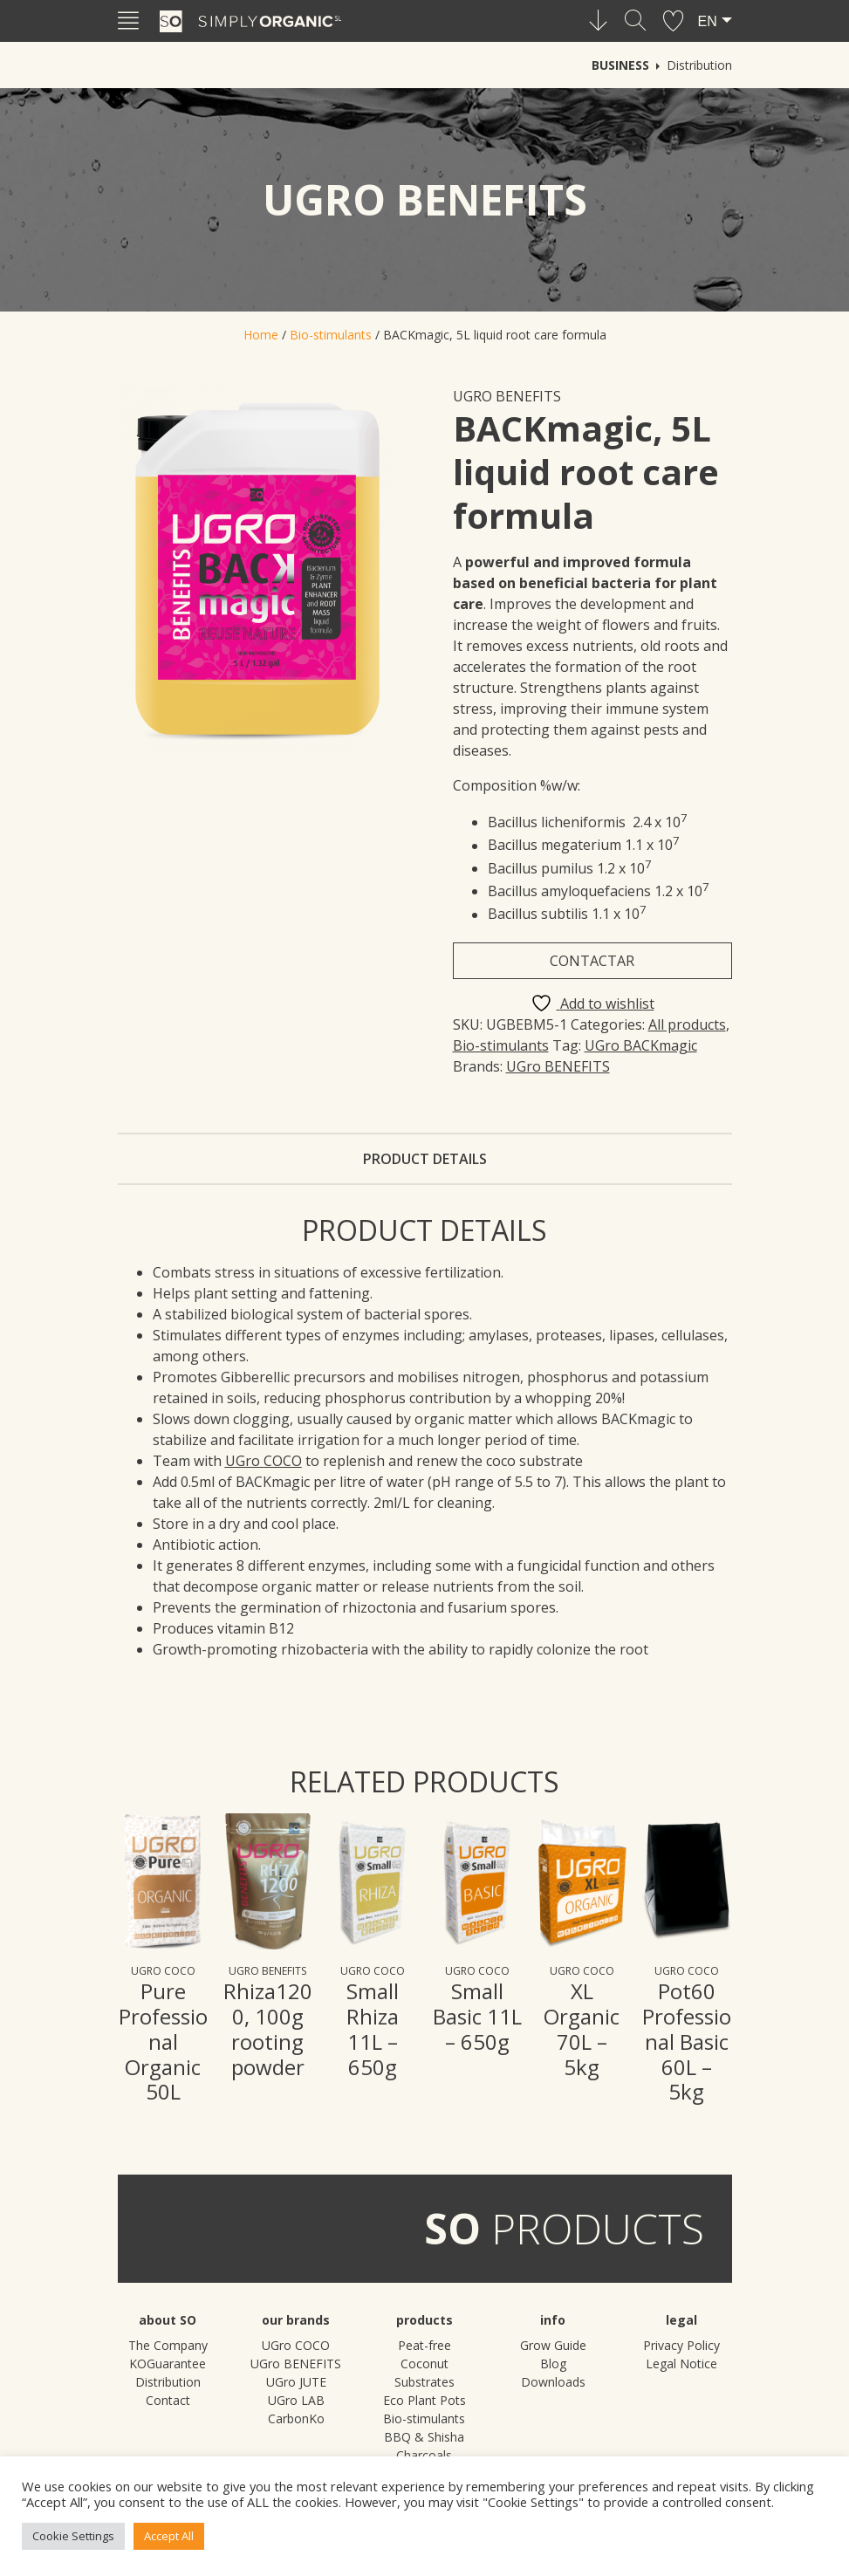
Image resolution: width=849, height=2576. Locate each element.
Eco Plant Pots (424, 2400)
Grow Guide (553, 2345)
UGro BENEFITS (507, 396)
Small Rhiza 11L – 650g (372, 2028)
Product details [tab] (425, 1158)
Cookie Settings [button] (73, 2536)
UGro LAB (296, 2400)
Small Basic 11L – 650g (477, 2016)
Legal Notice (681, 2363)
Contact (168, 2400)
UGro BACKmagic (641, 1045)
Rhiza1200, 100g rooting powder (267, 2028)
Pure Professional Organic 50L (163, 2041)
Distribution (699, 65)
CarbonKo (296, 2418)
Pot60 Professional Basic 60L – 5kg (686, 2041)
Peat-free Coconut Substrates (424, 2363)
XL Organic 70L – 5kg (582, 2028)
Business (620, 65)
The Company (168, 2345)
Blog (553, 2363)
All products (687, 1024)
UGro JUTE (296, 2382)
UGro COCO (163, 1970)
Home (260, 334)
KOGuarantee (167, 2363)
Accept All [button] (169, 2536)
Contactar (592, 960)
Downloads (553, 2382)
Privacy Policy (681, 2345)
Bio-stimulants (331, 334)
